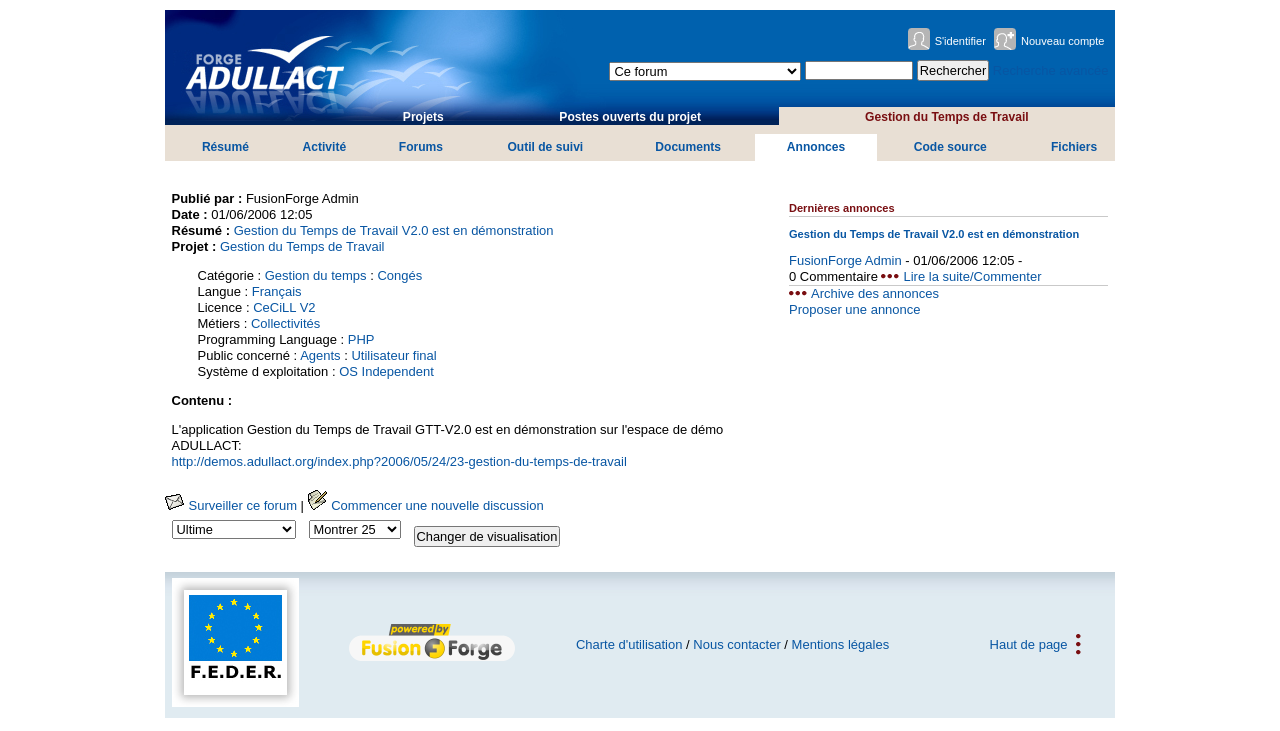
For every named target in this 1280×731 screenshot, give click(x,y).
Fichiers (1074, 147)
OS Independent (386, 371)
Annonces (816, 147)
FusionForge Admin (845, 260)
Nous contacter (736, 644)
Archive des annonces (875, 293)
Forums (421, 147)
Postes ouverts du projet (630, 117)
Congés (399, 275)
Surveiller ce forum (231, 505)
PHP (361, 339)
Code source (950, 147)
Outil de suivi (545, 147)
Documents (688, 147)
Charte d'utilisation (629, 644)
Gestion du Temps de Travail (947, 117)
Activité (325, 147)
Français (277, 291)
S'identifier (960, 41)
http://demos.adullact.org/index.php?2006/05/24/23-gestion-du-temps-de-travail (399, 461)
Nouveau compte (1063, 41)
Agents (320, 355)
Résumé (225, 147)
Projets (423, 117)
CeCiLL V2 (284, 307)
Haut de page (1029, 644)
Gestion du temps (316, 275)
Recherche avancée (1051, 70)
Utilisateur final (393, 355)
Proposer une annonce (855, 309)
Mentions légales (841, 644)
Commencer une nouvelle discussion (426, 505)
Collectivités (285, 323)
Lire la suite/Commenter (972, 276)
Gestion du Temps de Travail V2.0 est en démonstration (394, 230)
